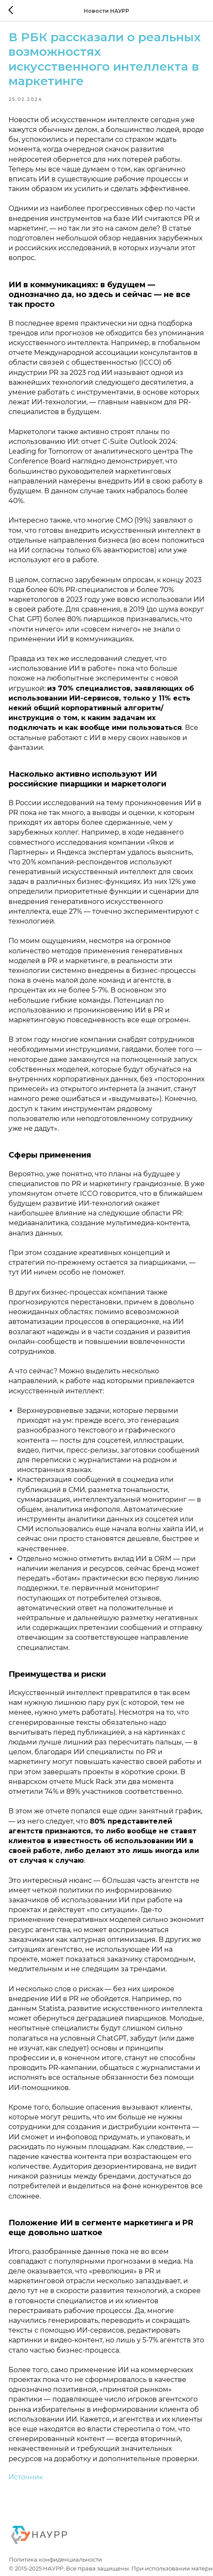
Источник (26, 2477)
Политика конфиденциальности (55, 2559)
